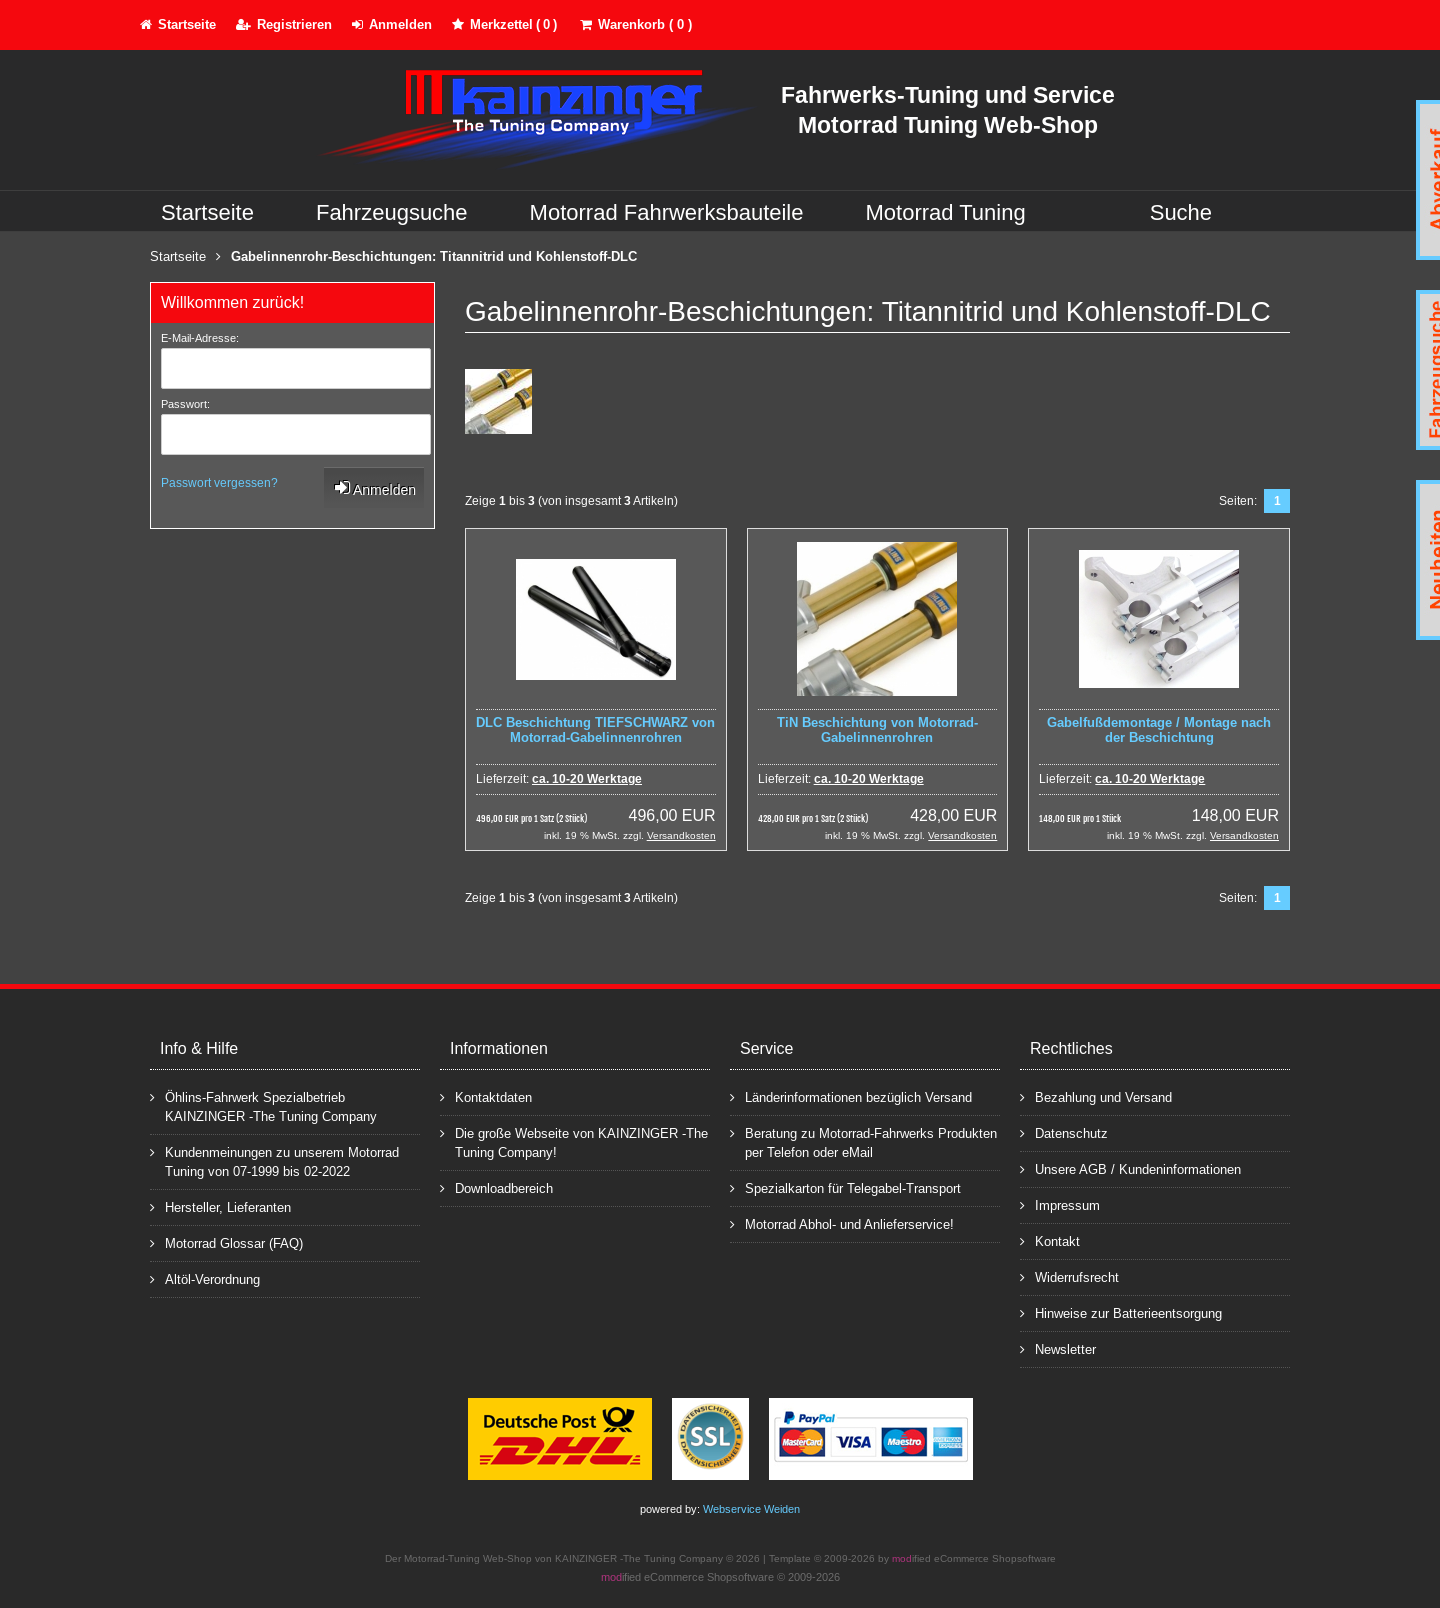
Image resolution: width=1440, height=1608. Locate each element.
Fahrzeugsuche (392, 212)
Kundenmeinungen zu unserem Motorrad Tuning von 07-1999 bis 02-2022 (274, 1161)
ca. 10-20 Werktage (587, 779)
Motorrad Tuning (946, 212)
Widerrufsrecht (1069, 1276)
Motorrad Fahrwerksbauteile (667, 212)
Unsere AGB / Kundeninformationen (1130, 1168)
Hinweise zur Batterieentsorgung (1121, 1312)
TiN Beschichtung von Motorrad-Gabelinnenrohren (877, 730)
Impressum (1060, 1204)
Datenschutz (1064, 1132)
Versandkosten (681, 835)
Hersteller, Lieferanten (220, 1206)
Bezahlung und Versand (1096, 1096)
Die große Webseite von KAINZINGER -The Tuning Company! (574, 1142)
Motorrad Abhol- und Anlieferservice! (842, 1223)
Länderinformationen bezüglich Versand (851, 1096)
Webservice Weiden (751, 1509)
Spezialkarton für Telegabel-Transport (845, 1187)
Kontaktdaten (486, 1096)
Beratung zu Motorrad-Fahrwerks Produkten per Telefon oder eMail (863, 1142)
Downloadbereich (496, 1187)
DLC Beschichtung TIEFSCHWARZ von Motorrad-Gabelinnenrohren (595, 730)
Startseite (207, 212)
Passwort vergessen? (219, 483)
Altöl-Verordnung (205, 1278)
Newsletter (1058, 1348)
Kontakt (1050, 1240)
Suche (1181, 212)
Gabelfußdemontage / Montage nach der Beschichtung (1159, 730)
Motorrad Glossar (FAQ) (226, 1242)
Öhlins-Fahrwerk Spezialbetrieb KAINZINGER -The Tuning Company (263, 1106)
